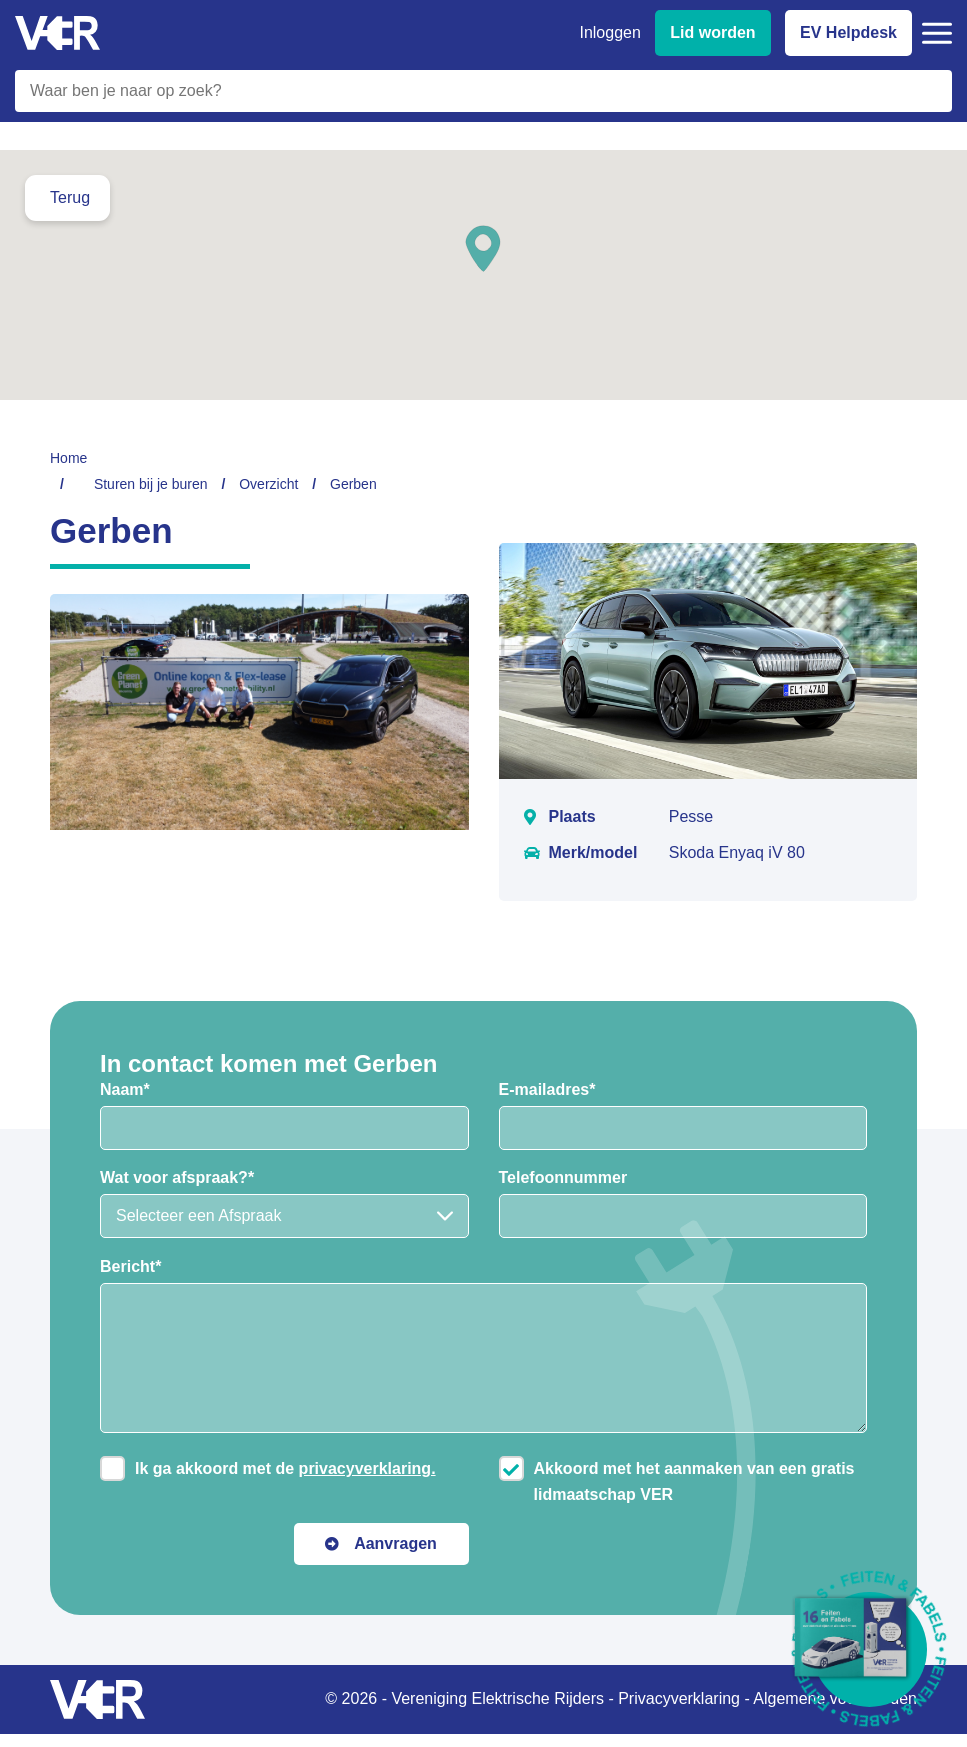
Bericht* (130, 1266)
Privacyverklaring (679, 1698)
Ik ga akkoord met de (285, 1468)
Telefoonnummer (563, 1177)
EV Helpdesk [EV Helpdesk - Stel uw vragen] (848, 32)
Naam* (125, 1089)
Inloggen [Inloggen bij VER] (609, 32)
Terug (70, 197)
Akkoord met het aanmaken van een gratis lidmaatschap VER (694, 1481)
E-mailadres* (547, 1089)
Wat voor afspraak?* (177, 1177)
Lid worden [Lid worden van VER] (712, 32)
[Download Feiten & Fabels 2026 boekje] (869, 1649)
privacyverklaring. (367, 1468)
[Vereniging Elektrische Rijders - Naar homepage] (57, 33)
